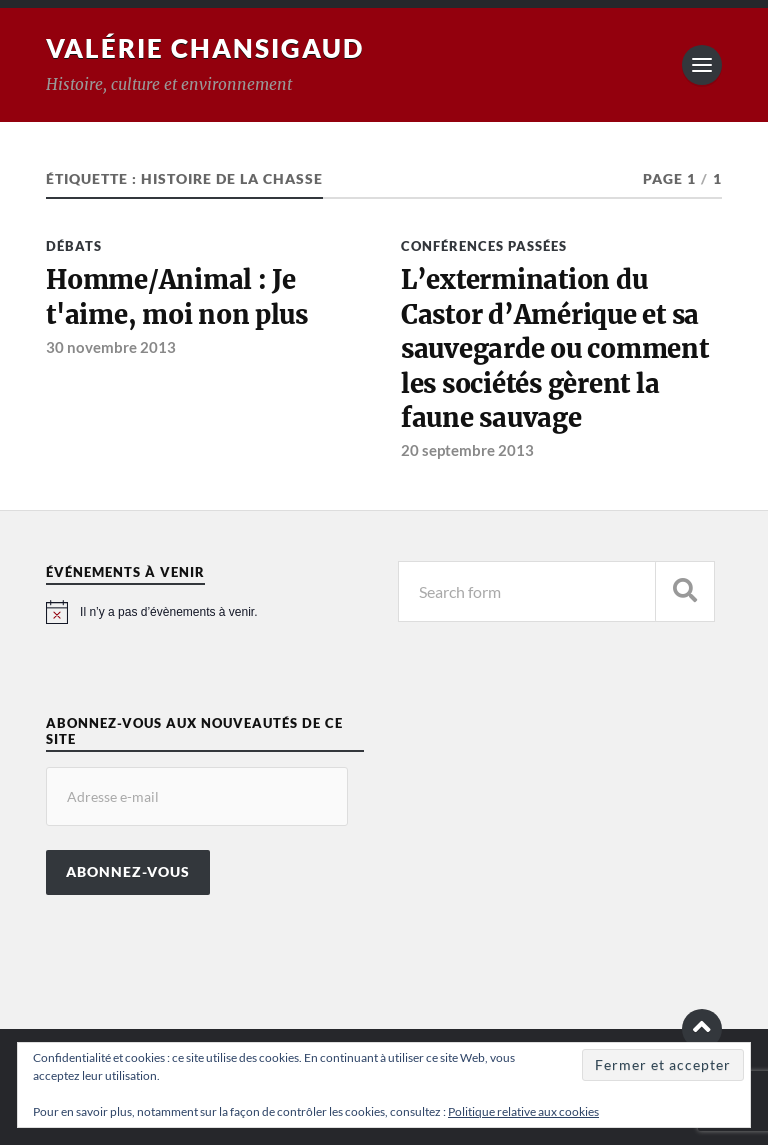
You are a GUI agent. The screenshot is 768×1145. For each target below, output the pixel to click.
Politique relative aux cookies (523, 1111)
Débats (74, 246)
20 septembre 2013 (467, 450)
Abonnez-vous (128, 872)
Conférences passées (484, 246)
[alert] (205, 612)
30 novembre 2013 (111, 347)
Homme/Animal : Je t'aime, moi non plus (177, 297)
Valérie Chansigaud (205, 48)
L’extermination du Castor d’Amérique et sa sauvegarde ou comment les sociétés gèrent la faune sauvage (555, 349)
